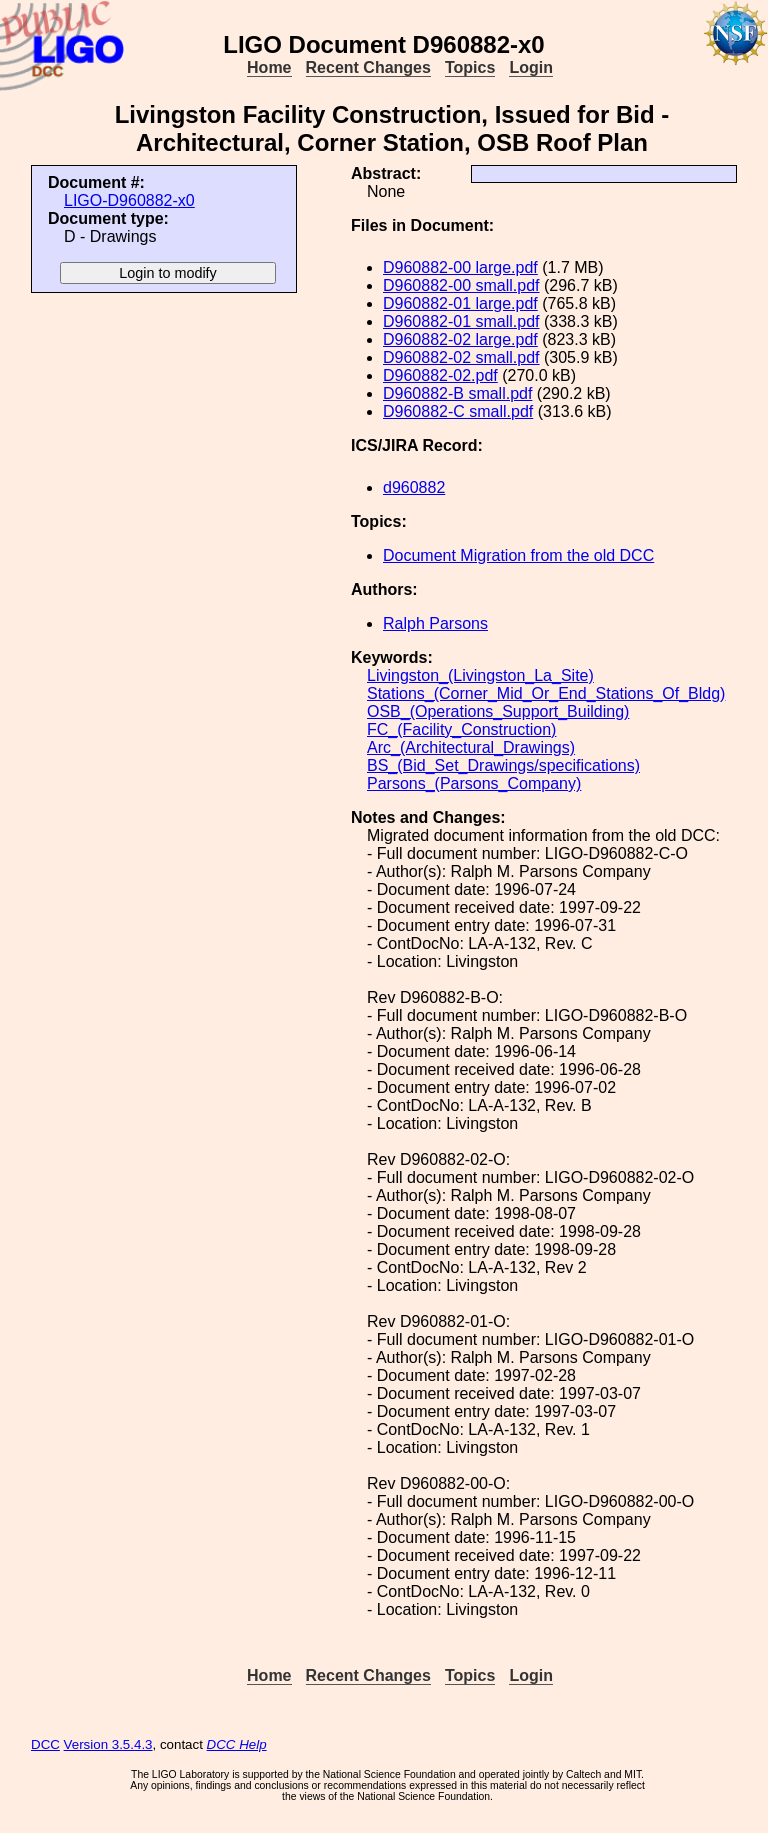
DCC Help (237, 1744)
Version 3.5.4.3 (108, 1744)
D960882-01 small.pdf (461, 321)
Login (531, 67)
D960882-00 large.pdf (460, 267)
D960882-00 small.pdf (461, 285)
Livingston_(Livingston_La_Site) (480, 675)
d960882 (414, 487)
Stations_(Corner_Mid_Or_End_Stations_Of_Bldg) (546, 693)
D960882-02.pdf (440, 375)
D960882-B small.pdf (457, 393)
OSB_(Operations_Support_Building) (498, 711)
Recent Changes (368, 67)
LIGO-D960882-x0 (129, 200)
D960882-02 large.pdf (460, 339)
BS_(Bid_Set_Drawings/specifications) (503, 765)
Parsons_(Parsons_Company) (474, 783)
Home (269, 67)
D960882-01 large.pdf (460, 303)
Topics (470, 67)
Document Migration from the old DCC (518, 555)
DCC (45, 1744)
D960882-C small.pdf (458, 411)
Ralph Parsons (435, 623)
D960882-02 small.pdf (461, 357)
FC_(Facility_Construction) (461, 729)
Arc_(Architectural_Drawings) (471, 747)
